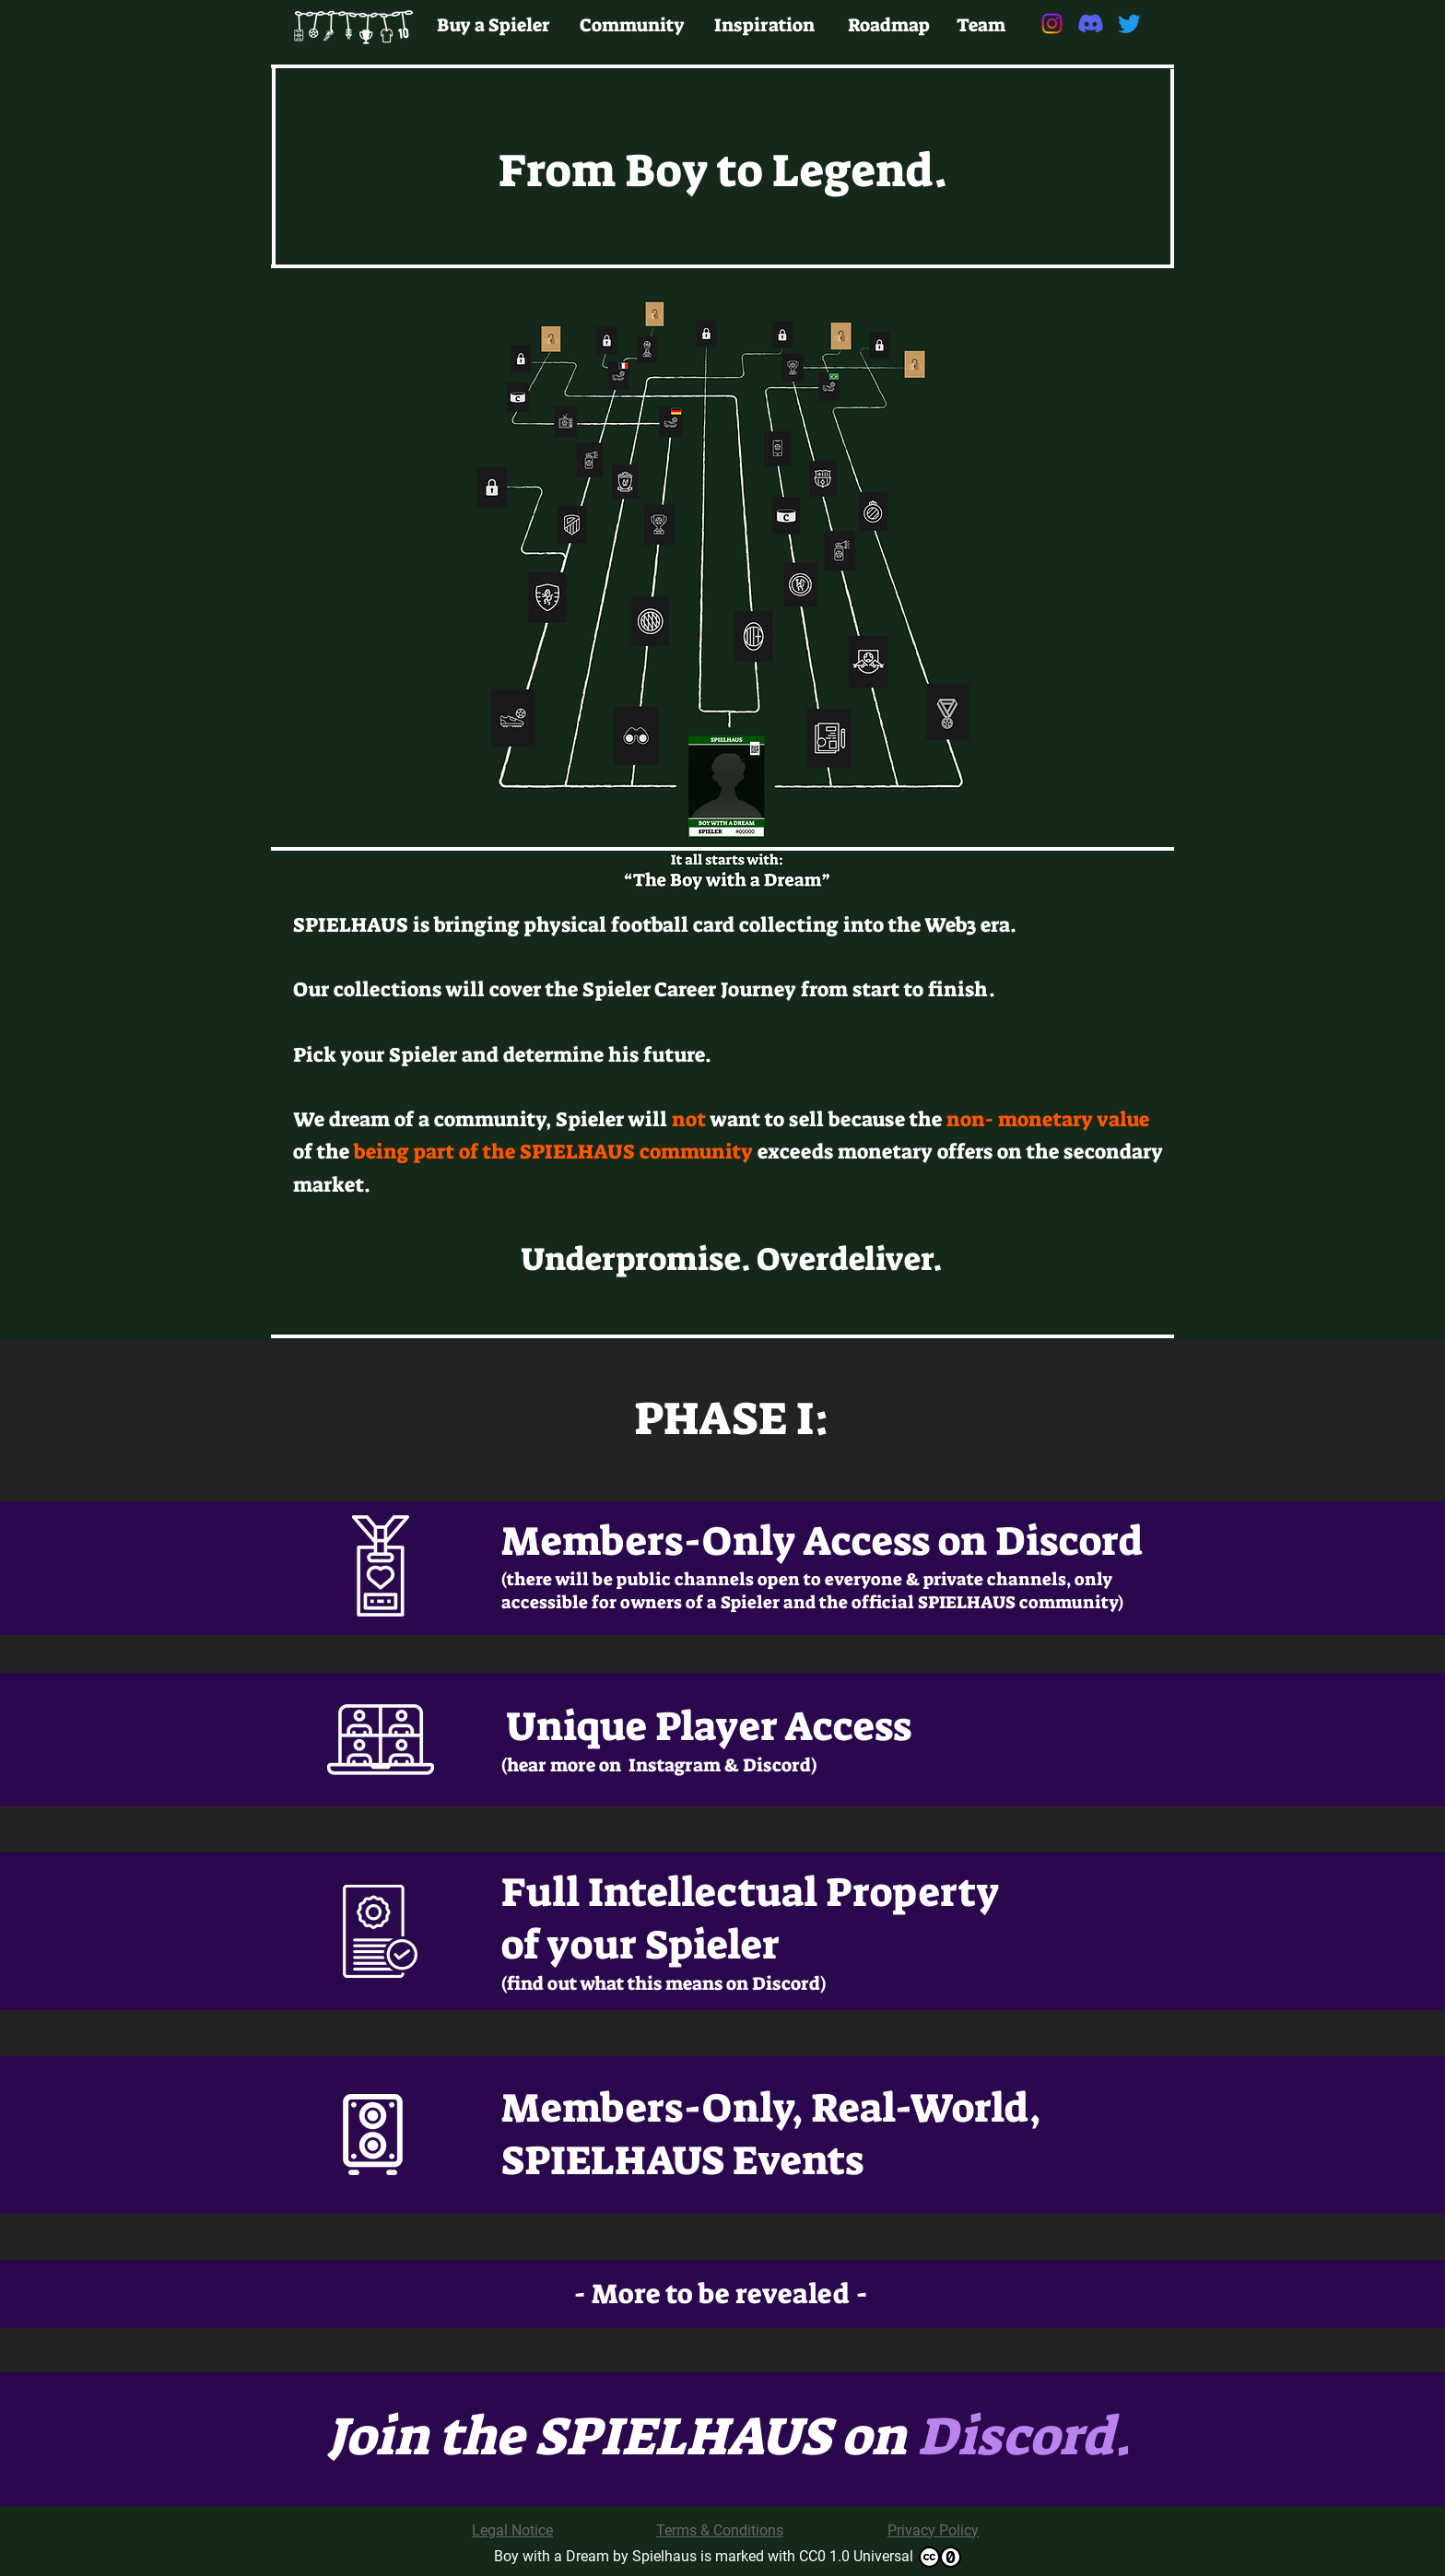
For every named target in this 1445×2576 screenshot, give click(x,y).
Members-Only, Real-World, (770, 2108)
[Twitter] (1129, 23)
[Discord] (1090, 23)
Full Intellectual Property (750, 1892)
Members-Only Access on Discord (822, 1541)
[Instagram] (1052, 23)
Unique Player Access (708, 1726)
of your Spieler (640, 1945)
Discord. (1024, 2437)
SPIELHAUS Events (682, 2161)
